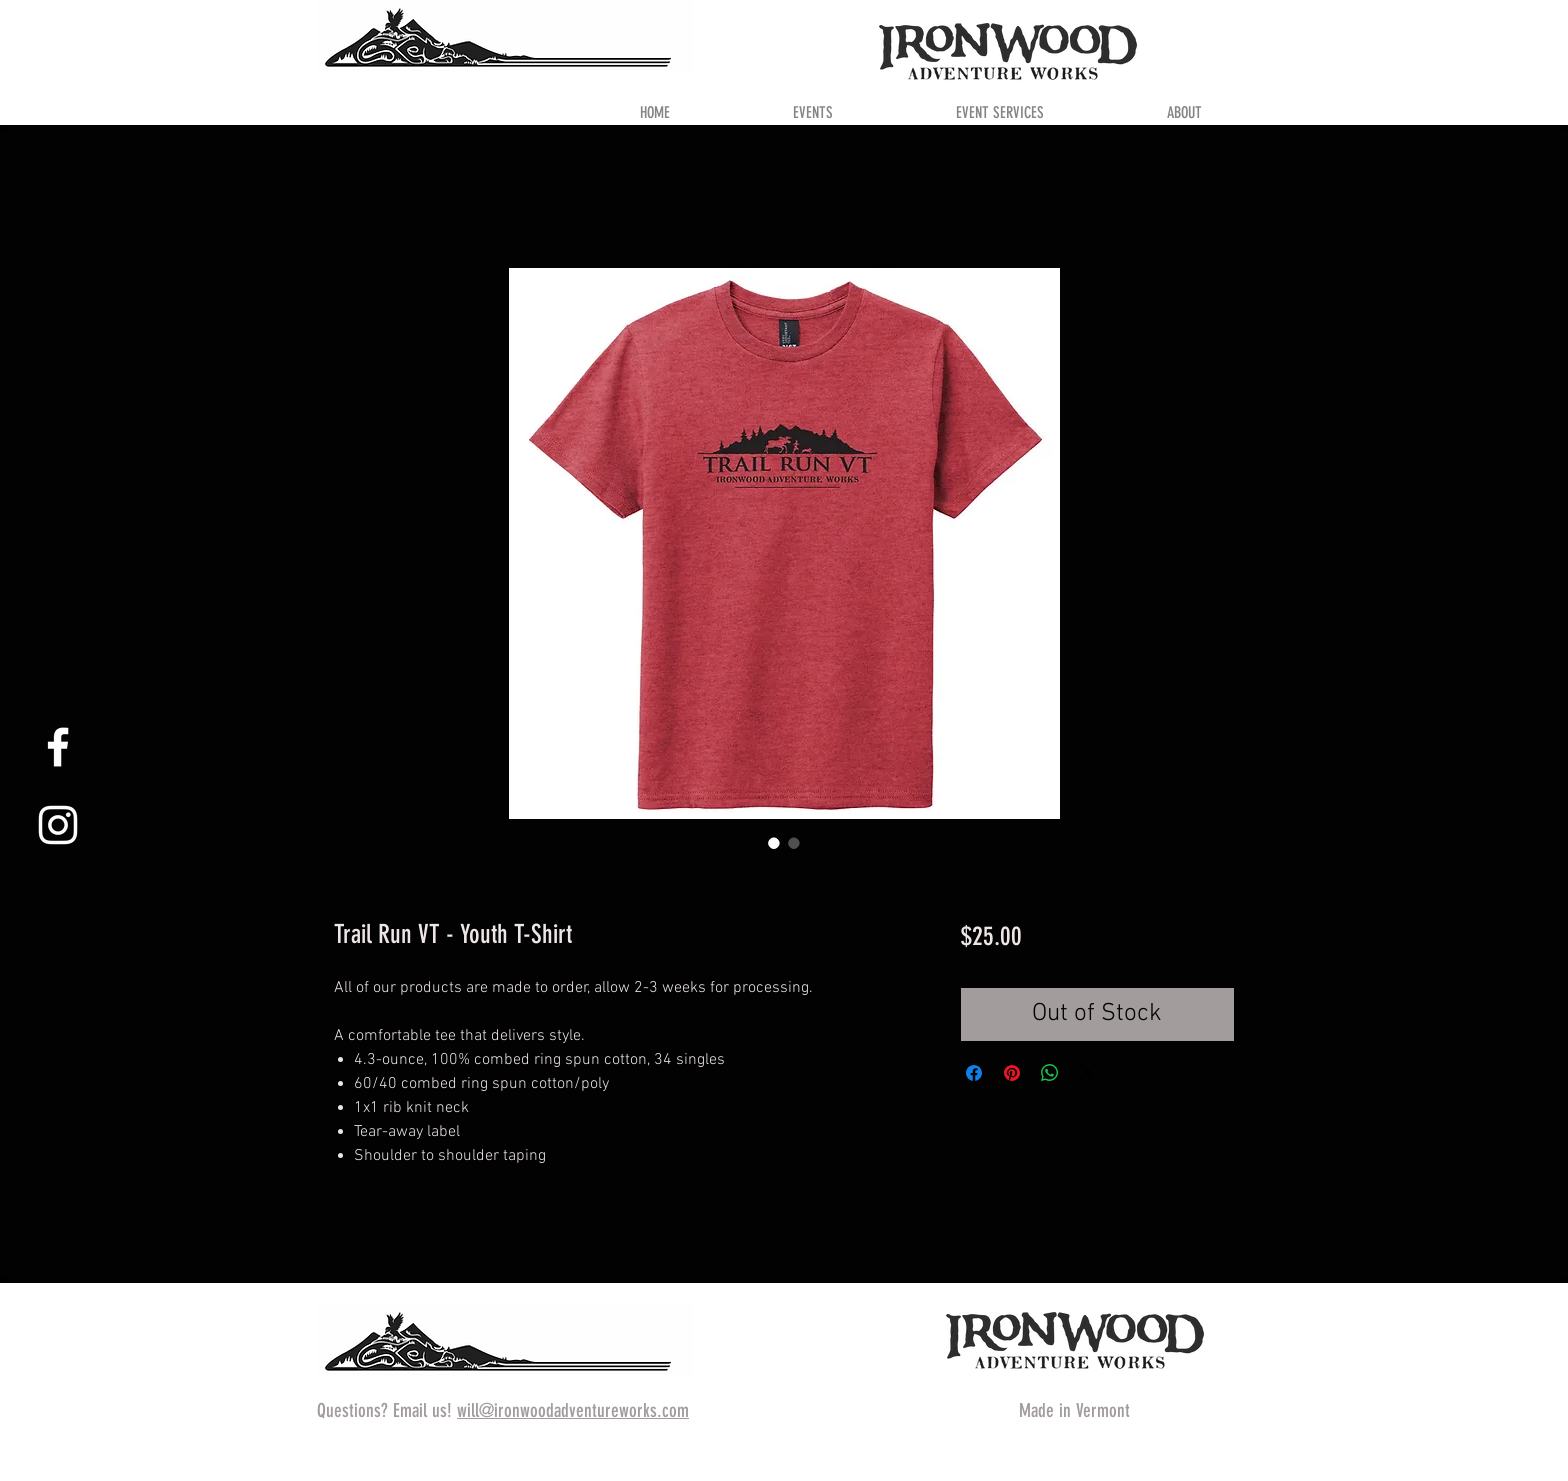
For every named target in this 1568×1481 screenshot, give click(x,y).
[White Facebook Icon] (58, 747)
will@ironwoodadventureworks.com (573, 1410)
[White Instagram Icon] (58, 825)
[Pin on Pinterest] (1012, 1073)
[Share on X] (1088, 1073)
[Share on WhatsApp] (1050, 1073)
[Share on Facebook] (974, 1073)
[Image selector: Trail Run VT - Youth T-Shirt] (774, 843)
